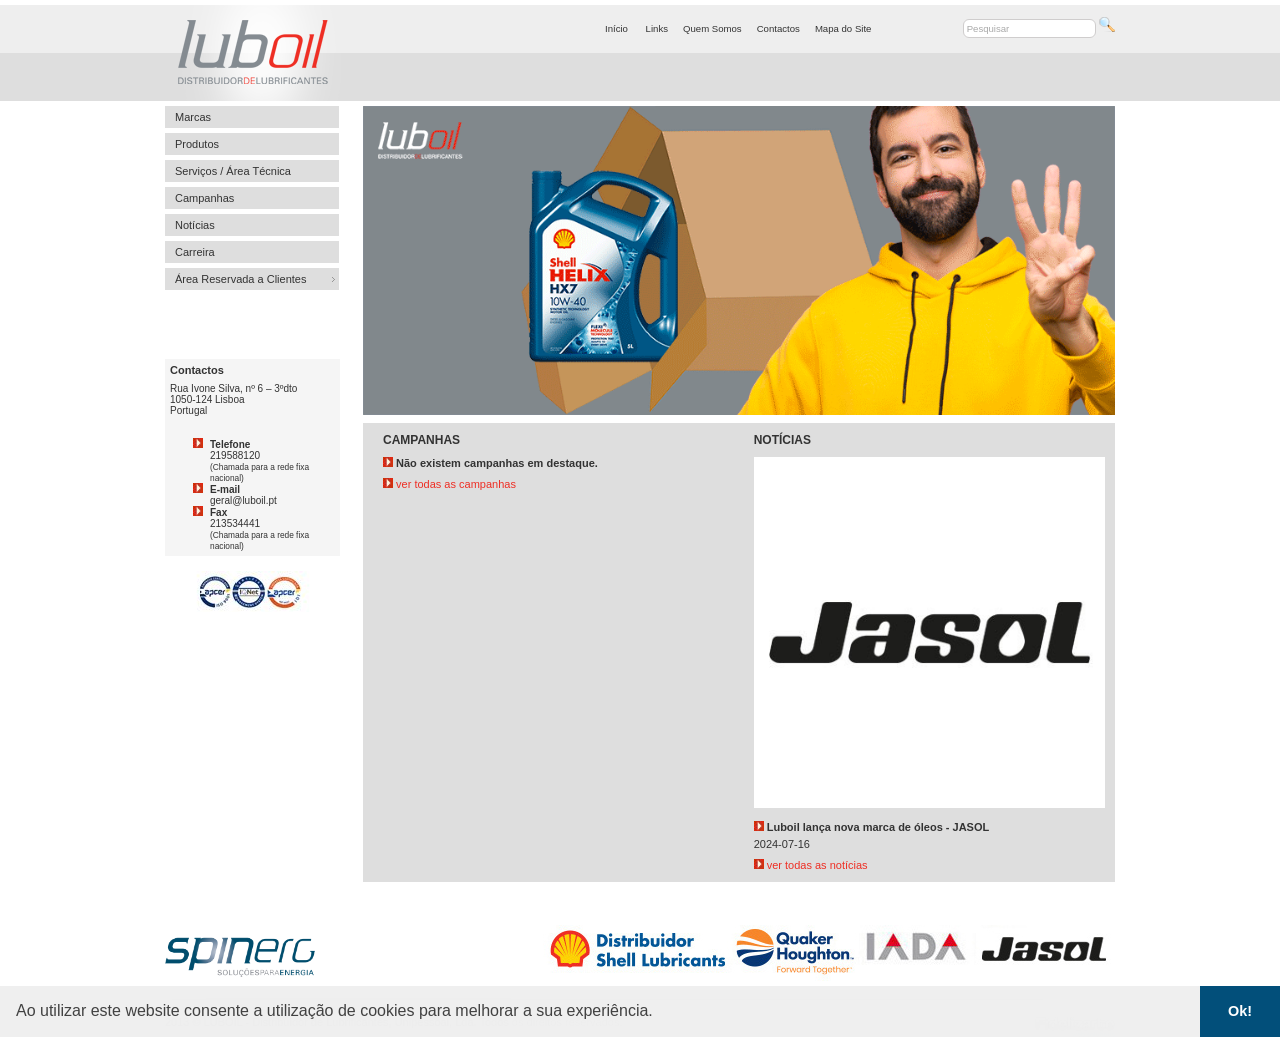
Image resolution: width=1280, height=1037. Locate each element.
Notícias (195, 225)
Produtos (197, 144)
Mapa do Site (843, 28)
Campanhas (204, 198)
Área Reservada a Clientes (240, 279)
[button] (660, 1013)
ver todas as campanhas (449, 484)
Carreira (195, 252)
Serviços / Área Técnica (233, 171)
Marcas (193, 117)
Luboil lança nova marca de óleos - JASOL (878, 827)
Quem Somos (712, 28)
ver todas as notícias (811, 865)
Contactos (778, 28)
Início (616, 28)
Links (657, 28)
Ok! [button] (1240, 1011)
